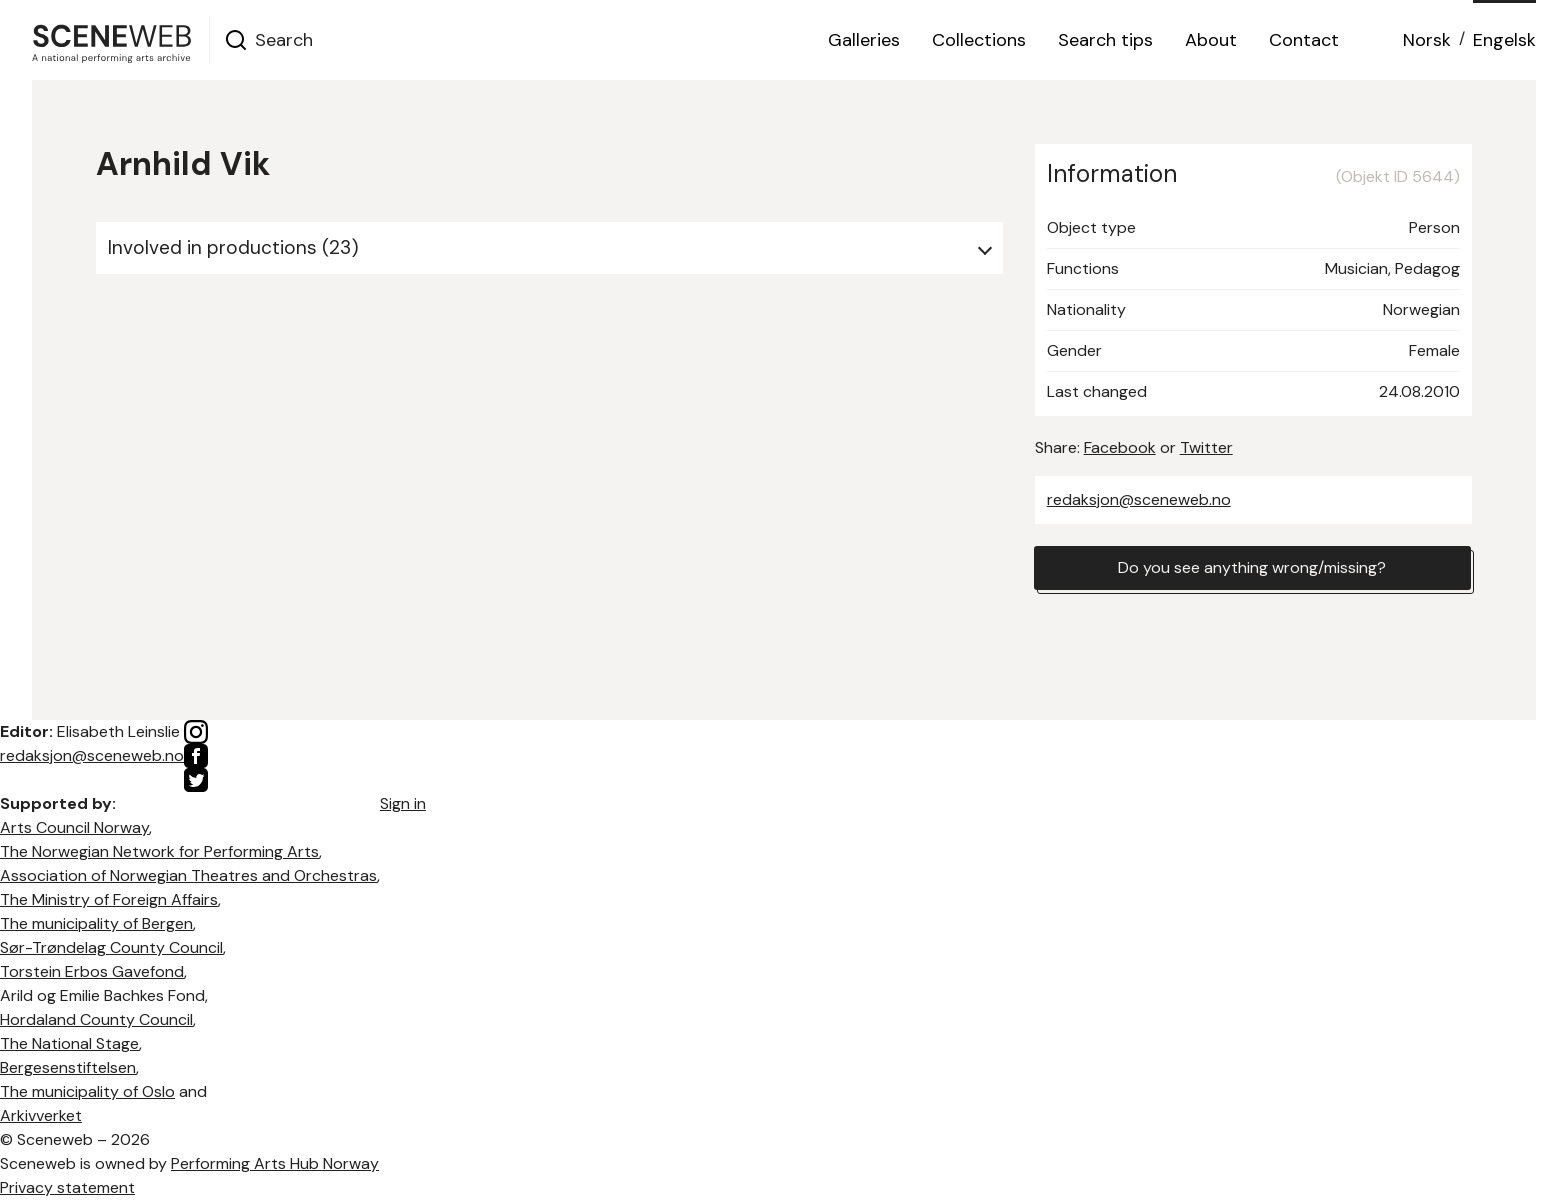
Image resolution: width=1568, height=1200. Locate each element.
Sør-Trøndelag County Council (111, 947)
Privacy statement (67, 1187)
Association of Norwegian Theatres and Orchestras (188, 875)
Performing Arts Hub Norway (275, 1163)
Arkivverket (41, 1115)
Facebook (1120, 447)
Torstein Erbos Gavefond (92, 971)
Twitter (1206, 447)
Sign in (403, 803)
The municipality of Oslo (87, 1091)
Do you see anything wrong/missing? (1252, 567)
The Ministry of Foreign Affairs (109, 899)
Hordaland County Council (96, 1019)
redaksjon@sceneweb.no (1139, 499)
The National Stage (69, 1043)
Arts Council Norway (74, 827)
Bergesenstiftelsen (68, 1067)
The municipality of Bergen (96, 923)
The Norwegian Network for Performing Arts (159, 851)
